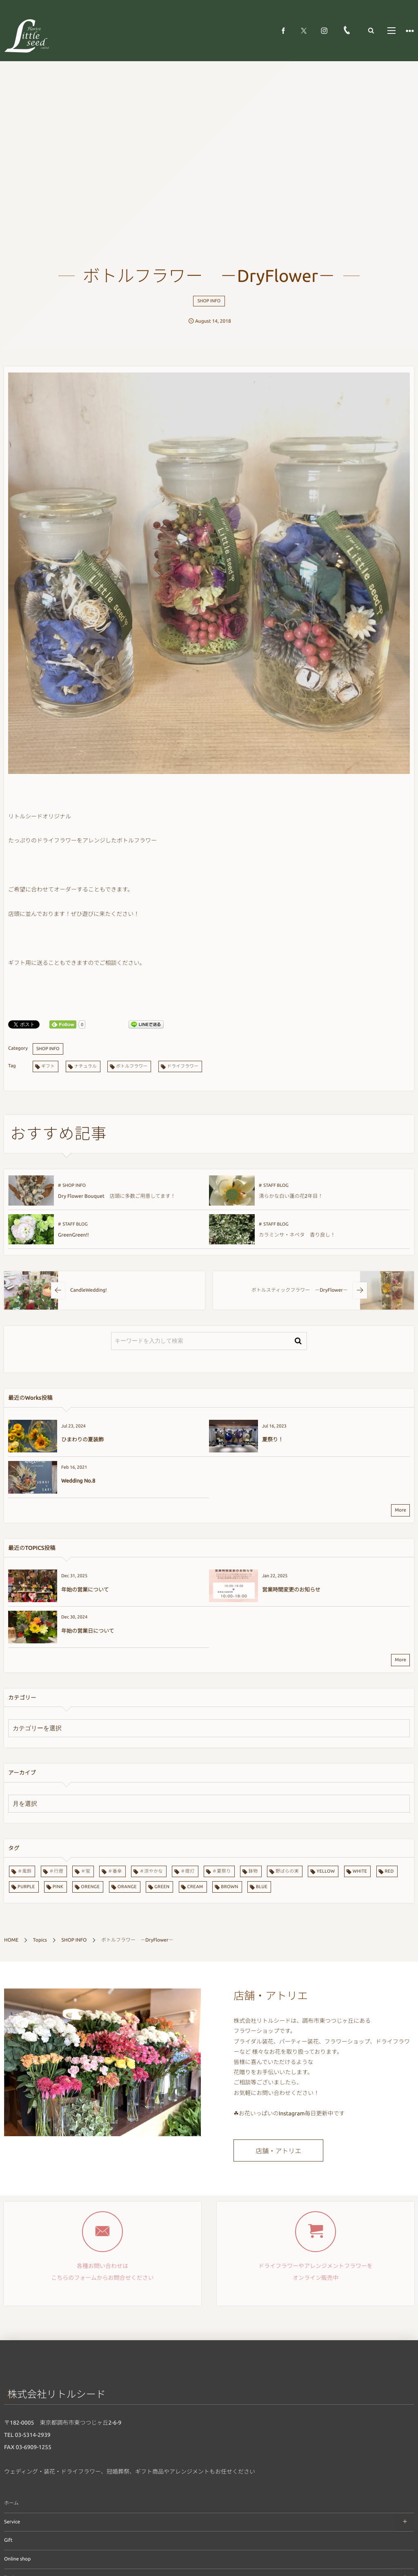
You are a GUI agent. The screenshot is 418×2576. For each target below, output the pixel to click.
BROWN (229, 1886)
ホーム (11, 2503)
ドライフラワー (182, 1066)
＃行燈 (56, 1871)
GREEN (161, 1886)
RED (389, 1871)
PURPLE (26, 1886)
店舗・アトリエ (278, 2151)
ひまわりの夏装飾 (82, 1440)
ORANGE (127, 1886)
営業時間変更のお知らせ (291, 1590)
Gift (8, 2540)
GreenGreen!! (73, 1235)
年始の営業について (85, 1590)
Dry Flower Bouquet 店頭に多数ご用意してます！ (117, 1196)
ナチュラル (85, 1066)
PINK (58, 1886)
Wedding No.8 (78, 1481)
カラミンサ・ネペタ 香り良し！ (297, 1235)
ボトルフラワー (131, 1066)
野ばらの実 (287, 1871)
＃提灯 (187, 1871)
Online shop (17, 2559)
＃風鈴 (24, 1871)
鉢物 (253, 1871)
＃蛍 (85, 1871)
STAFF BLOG (275, 1185)
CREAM (195, 1886)
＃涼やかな (151, 1871)
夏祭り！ (272, 1440)
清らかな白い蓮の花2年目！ (291, 1196)
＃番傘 (115, 1871)
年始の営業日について (87, 1631)
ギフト (48, 1066)
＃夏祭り (221, 1871)
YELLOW (325, 1871)
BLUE (261, 1886)
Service (12, 2522)
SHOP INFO (209, 301)
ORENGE (90, 1886)
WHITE (360, 1871)
